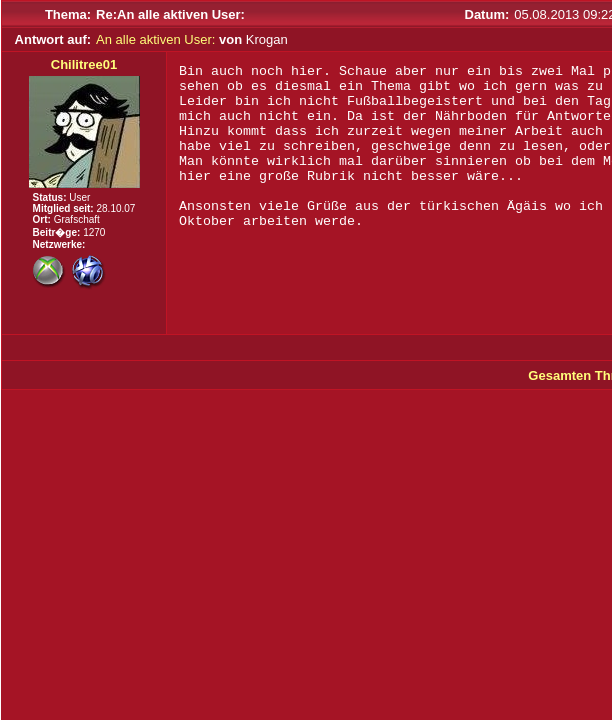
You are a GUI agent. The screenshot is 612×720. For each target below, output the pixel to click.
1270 (94, 232)
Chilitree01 (84, 64)
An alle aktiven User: (155, 39)
